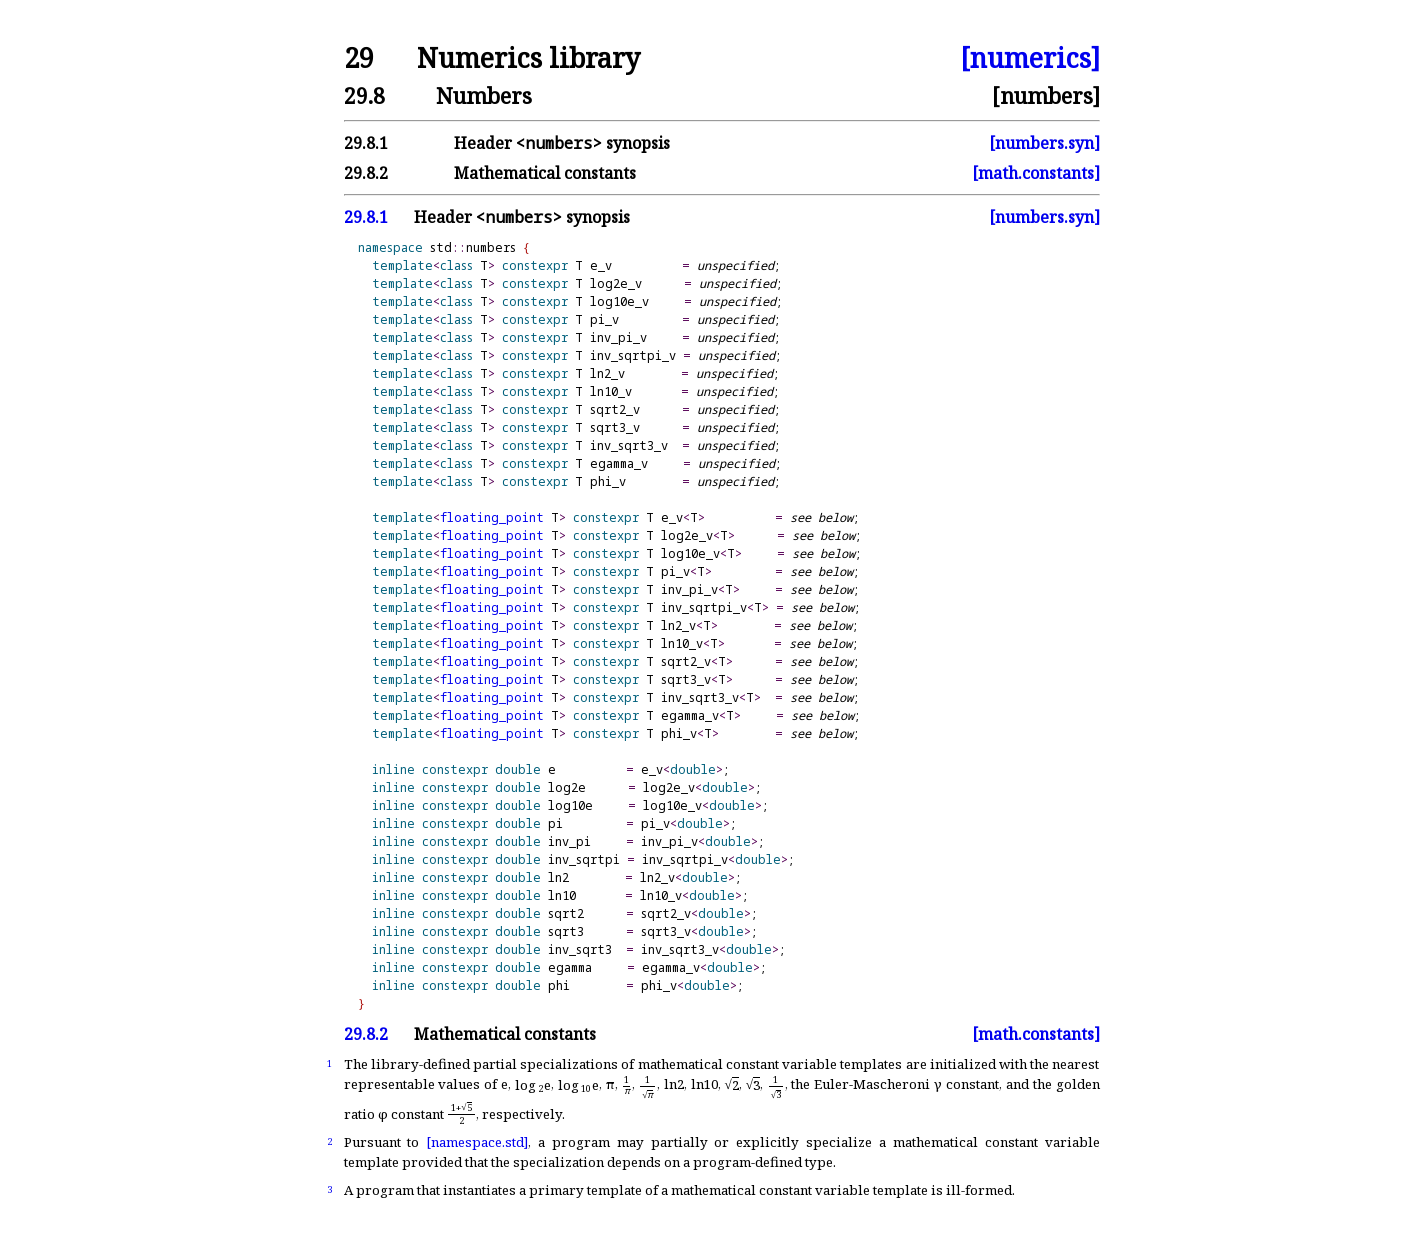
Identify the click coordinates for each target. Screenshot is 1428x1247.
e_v (601, 265)
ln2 (558, 877)
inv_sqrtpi (584, 859)
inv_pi (569, 841)
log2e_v (616, 283)
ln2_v (607, 373)
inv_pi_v (618, 337)
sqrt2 (566, 913)
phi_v (608, 481)
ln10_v (611, 391)
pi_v (604, 319)
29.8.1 (366, 143)
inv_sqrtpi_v (633, 355)
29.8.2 (366, 173)
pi (555, 823)
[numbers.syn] (1044, 143)
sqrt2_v (615, 409)
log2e (567, 787)
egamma (570, 967)
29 (359, 58)
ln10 (562, 895)
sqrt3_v (615, 427)
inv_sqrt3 (580, 949)
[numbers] (1046, 95)
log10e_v (619, 301)
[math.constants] (1036, 173)
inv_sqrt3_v (629, 445)
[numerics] (1030, 58)
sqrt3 (566, 931)
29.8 (364, 95)
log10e (570, 805)
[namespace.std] (477, 1142)
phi (559, 985)
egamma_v (619, 463)
